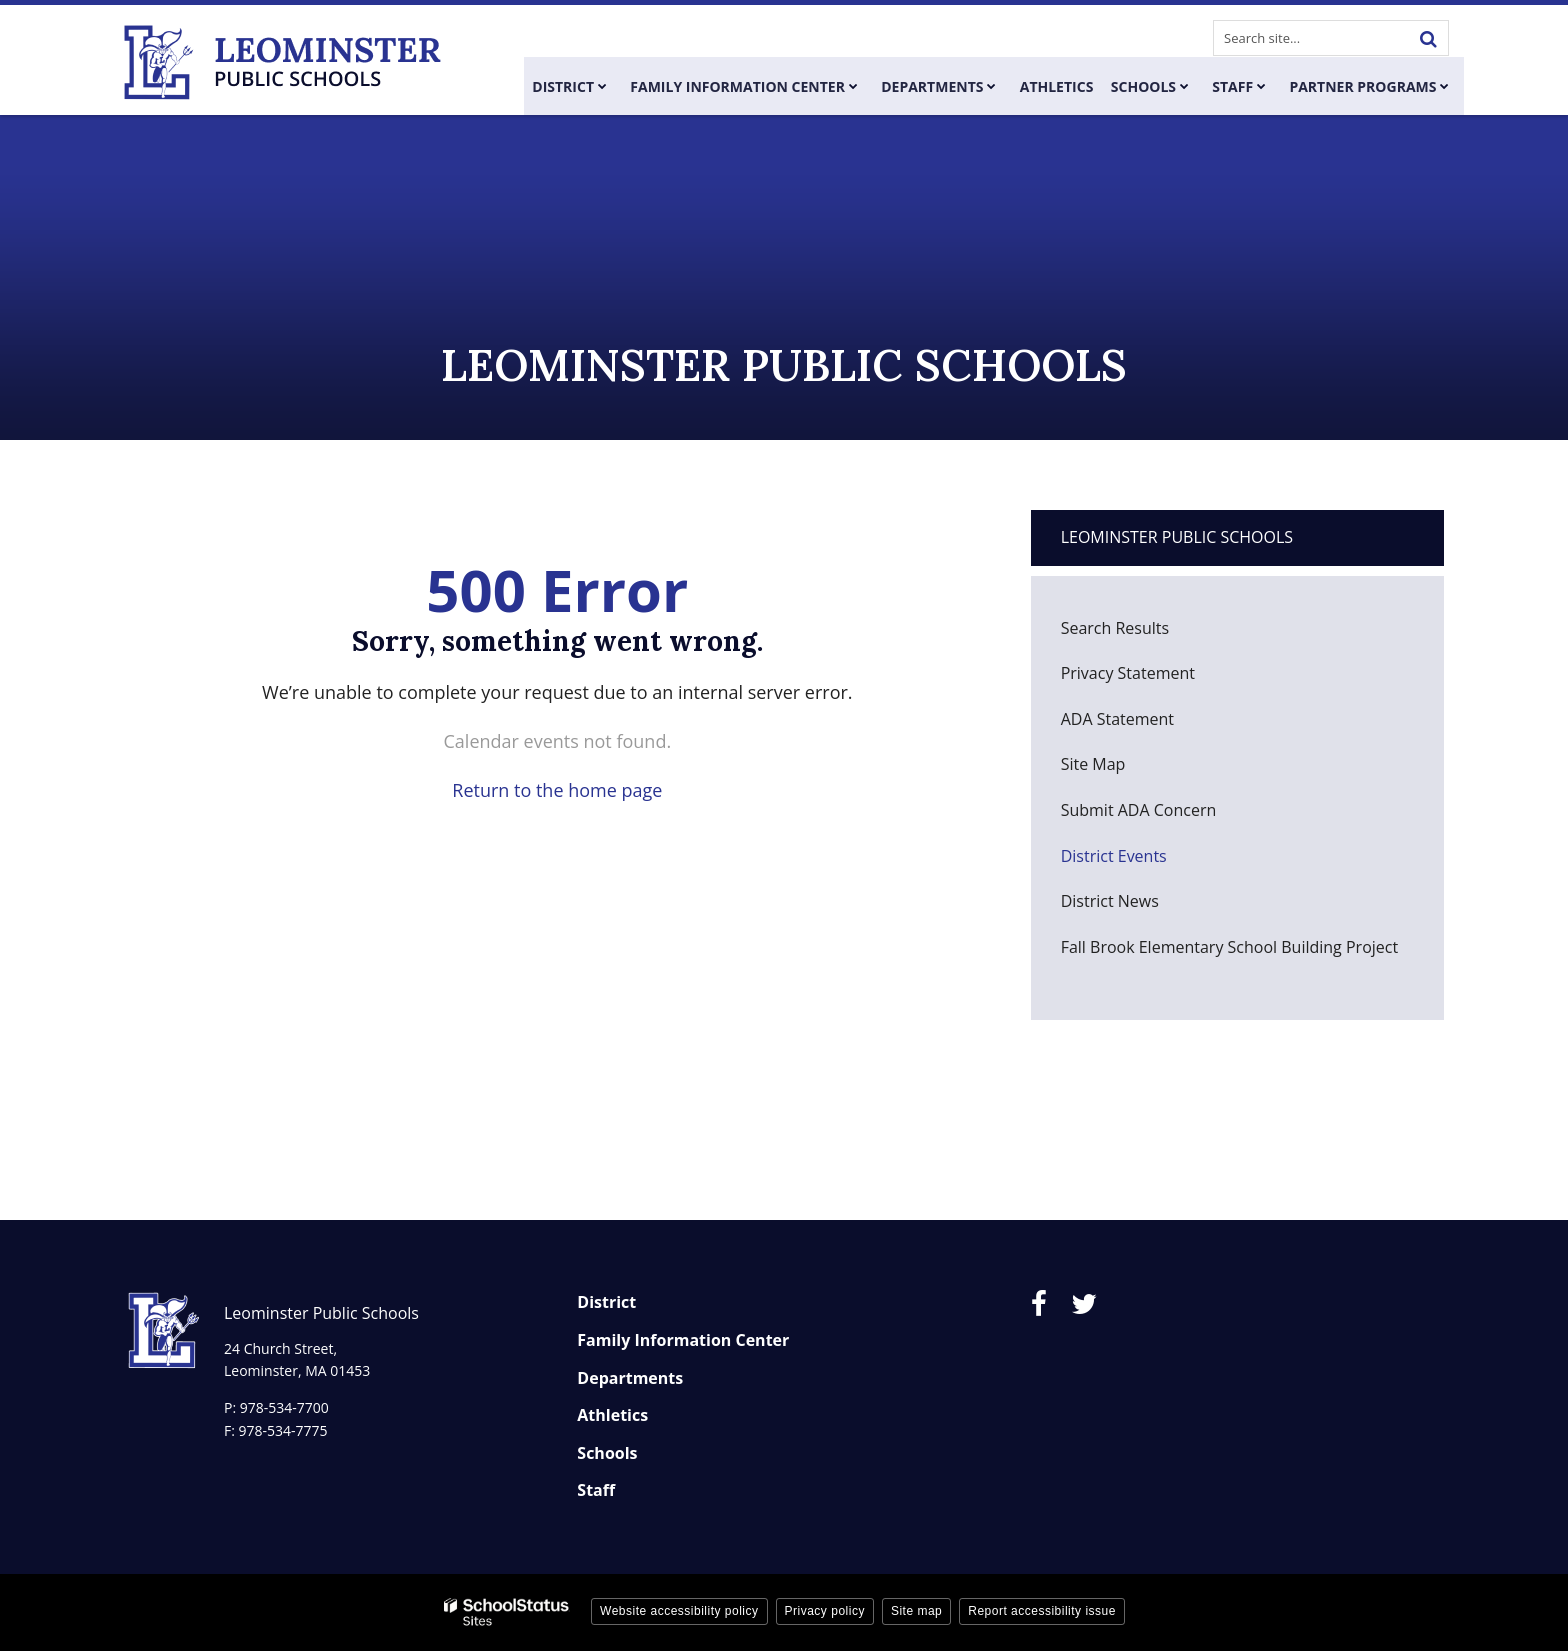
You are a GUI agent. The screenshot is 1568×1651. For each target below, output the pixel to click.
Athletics (612, 1415)
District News (1110, 901)
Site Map (1093, 764)
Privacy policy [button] (825, 1611)
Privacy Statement (1128, 673)
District (606, 1302)
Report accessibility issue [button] (1042, 1611)
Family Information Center (683, 1340)
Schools (607, 1453)
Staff (596, 1490)
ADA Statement (1117, 719)
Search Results (1115, 628)
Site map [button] (916, 1611)
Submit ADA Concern (1139, 810)
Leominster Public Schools (1177, 537)
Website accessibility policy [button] (679, 1611)
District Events (1114, 856)
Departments (630, 1378)
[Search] (1428, 38)
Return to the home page (557, 790)
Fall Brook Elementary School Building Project (1229, 947)
